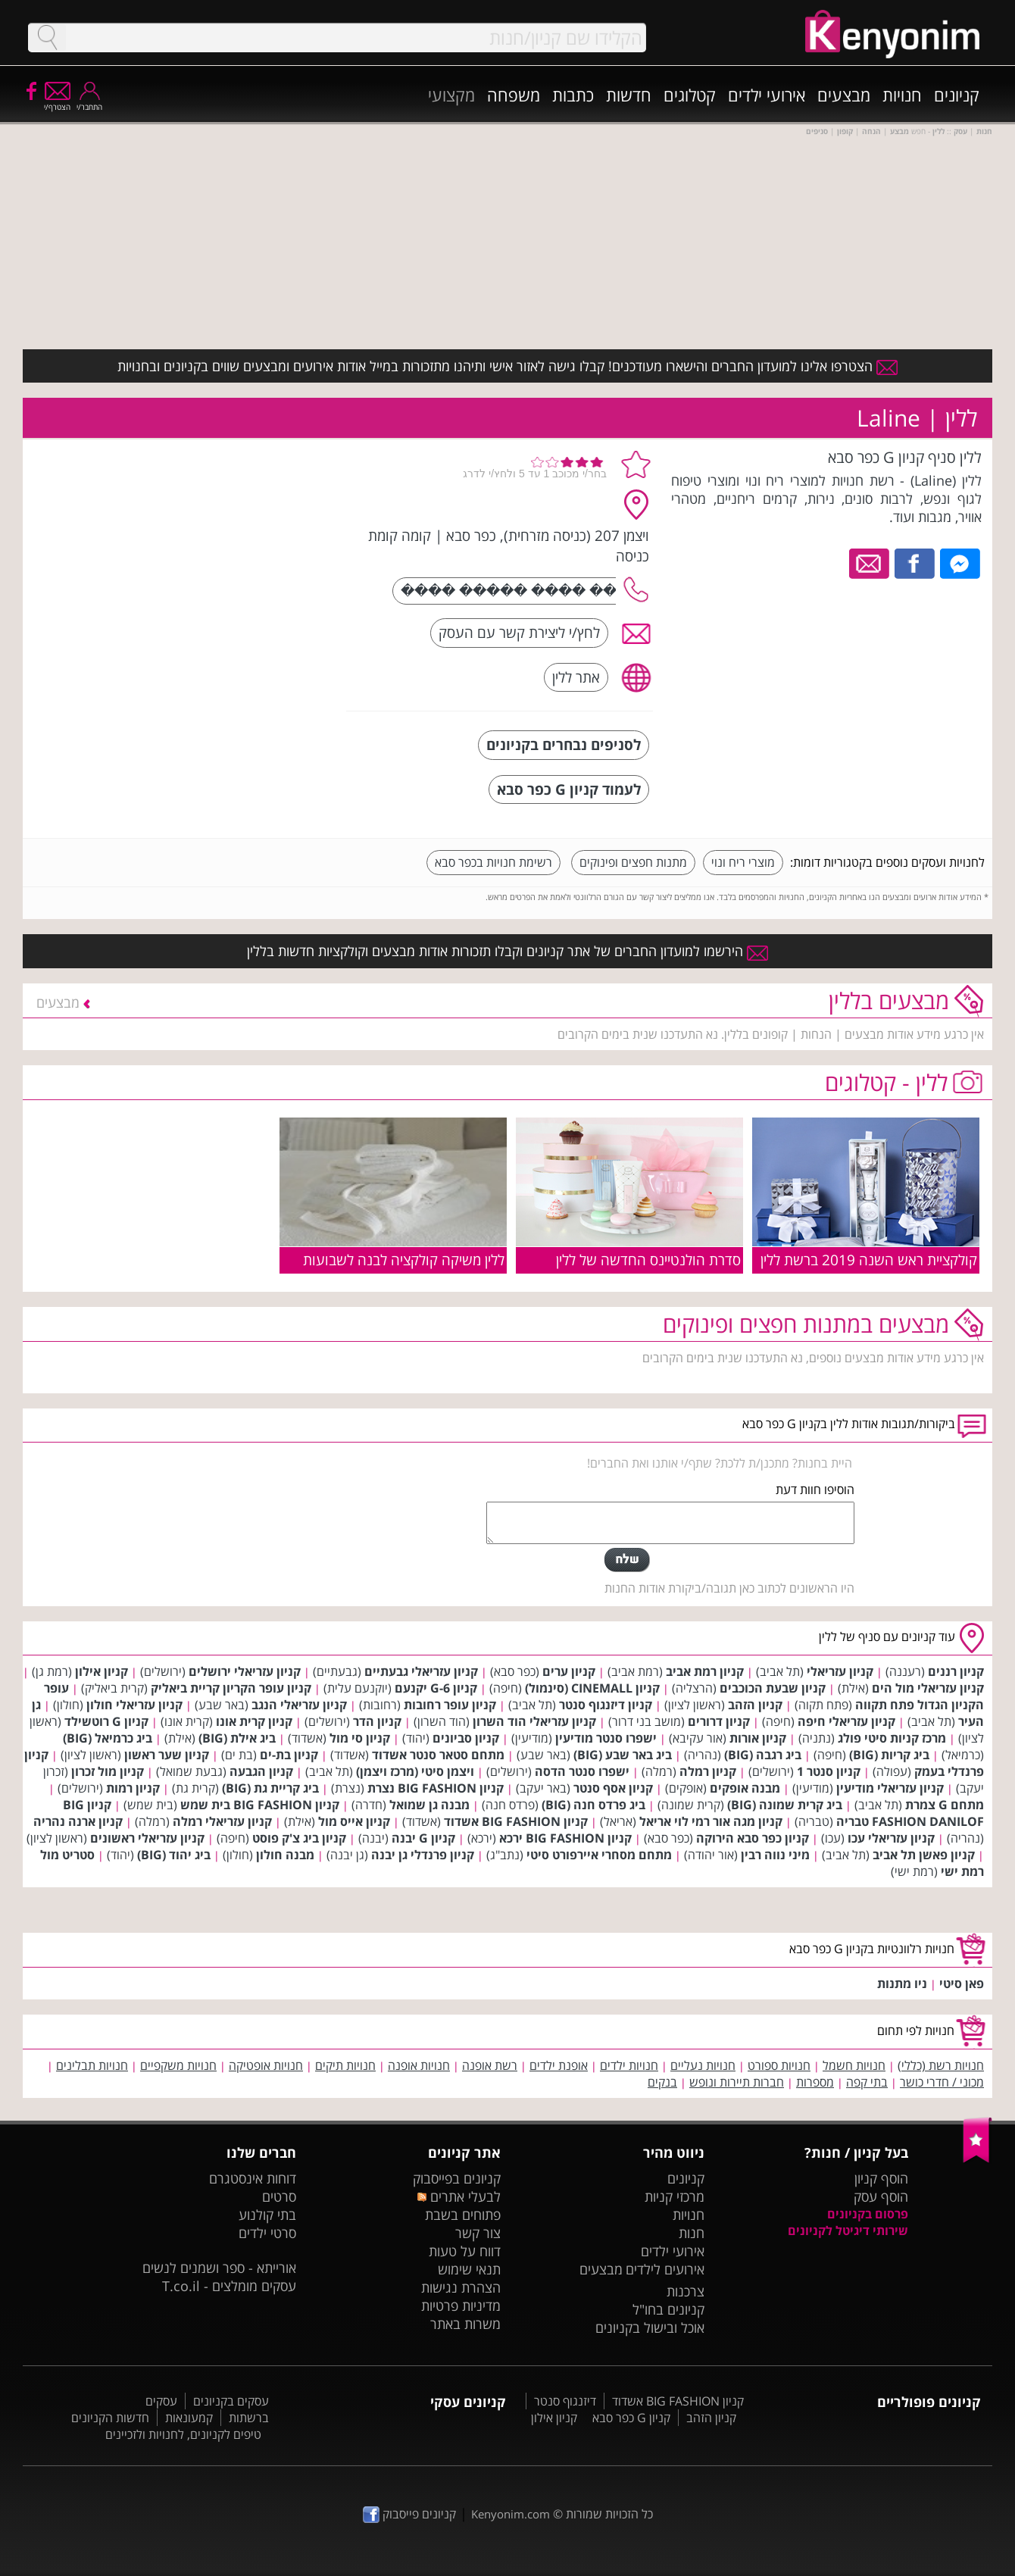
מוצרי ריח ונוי (743, 862)
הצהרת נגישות (461, 2287)
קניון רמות (133, 1788)
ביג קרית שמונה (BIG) (784, 1804)
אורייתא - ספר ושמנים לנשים (219, 2268)
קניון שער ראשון (166, 1754)
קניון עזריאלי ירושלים (245, 1671)
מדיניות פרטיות (461, 2305)
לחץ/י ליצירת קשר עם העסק (519, 632)
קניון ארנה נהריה (78, 1821)
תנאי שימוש (469, 2269)
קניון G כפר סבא (631, 2417)
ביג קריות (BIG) (889, 1754)
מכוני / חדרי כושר (942, 2082)
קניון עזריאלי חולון (134, 1704)
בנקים (662, 2082)
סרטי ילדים (267, 2233)
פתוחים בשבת (463, 2215)
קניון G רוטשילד (106, 1721)
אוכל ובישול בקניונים (649, 2327)
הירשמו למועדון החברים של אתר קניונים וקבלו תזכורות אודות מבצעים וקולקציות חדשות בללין (507, 951)
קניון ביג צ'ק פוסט (299, 1838)
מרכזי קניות (674, 2196)
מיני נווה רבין (775, 1854)
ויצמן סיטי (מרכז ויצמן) (415, 1771)
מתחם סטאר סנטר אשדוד (438, 1754)
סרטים (279, 2196)
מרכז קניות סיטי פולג (892, 1738)
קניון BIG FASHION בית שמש (259, 1804)
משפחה (513, 94)
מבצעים (843, 94)
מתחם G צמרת (944, 1804)
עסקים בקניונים (231, 2401)
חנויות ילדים (629, 2065)
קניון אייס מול (354, 1821)
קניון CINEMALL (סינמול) (592, 1688)
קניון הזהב (755, 1704)
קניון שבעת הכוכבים (773, 1688)
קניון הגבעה (261, 1771)
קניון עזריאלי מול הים (928, 1688)
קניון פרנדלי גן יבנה (422, 1854)
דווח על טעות (465, 2251)
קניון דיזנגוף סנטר (605, 1704)
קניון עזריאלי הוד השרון (534, 1721)
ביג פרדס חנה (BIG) (593, 1804)
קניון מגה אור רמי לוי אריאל (710, 1821)
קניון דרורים (719, 1721)
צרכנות (685, 2291)
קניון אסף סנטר (613, 1788)
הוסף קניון (881, 2178)
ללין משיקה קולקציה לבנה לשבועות (403, 1259)
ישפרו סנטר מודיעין (606, 1738)
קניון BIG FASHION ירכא (565, 1838)
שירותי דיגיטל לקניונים (848, 2230)
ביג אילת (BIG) (237, 1738)
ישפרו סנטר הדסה (582, 1771)
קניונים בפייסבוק (457, 2178)
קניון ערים (568, 1671)
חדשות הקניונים (110, 2417)
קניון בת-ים (289, 1754)
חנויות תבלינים (92, 2065)
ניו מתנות (902, 1983)
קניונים (956, 94)
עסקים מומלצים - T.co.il (229, 2286)
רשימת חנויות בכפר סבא (493, 862)
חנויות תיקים (345, 2065)
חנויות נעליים (702, 2065)
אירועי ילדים (766, 94)
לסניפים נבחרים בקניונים (563, 744)
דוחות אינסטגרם (252, 2178)
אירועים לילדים (665, 2269)
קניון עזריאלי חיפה (846, 1721)
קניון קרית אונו (254, 1721)
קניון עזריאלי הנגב (299, 1704)
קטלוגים (690, 94)
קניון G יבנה (423, 1838)
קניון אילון (101, 1671)
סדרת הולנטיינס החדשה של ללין (648, 1259)
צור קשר (478, 2233)
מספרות (815, 2082)
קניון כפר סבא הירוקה (752, 1838)
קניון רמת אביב (705, 1671)
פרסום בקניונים (867, 2214)
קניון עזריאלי (840, 1671)
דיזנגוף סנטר (565, 2401)
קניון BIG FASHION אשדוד (516, 1821)
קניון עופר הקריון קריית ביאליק (231, 1688)
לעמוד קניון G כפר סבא (569, 789)
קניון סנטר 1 (828, 1771)
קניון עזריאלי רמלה (222, 1821)
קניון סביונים (466, 1738)
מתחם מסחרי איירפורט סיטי (599, 1854)
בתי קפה (867, 2082)
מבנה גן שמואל (429, 1804)
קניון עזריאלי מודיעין (890, 1788)
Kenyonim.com (510, 2513)
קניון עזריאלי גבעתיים (421, 1671)
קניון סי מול (359, 1738)
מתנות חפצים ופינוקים (633, 862)
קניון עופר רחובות (450, 1704)
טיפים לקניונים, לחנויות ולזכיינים (183, 2434)
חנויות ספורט (779, 2065)
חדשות (628, 94)
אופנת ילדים (558, 2065)
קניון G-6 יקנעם (436, 1688)
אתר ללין (576, 677)
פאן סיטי (961, 1983)
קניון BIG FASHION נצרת (435, 1788)
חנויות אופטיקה (266, 2065)
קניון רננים (956, 1671)
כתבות (573, 94)
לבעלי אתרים (458, 2196)
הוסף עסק (881, 2196)
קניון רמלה (707, 1771)
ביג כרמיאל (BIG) (107, 1738)
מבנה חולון (285, 1854)
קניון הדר (377, 1721)
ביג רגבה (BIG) (762, 1754)
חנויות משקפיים (178, 2065)
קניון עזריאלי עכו (891, 1838)
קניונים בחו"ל (668, 2309)
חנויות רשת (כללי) (941, 2065)
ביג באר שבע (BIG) (622, 1754)
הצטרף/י (57, 102)
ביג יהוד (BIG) (174, 1854)
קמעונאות (189, 2417)
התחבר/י (89, 102)
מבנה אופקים (745, 1788)
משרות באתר (465, 2324)
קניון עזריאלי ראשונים (147, 1838)
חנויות (902, 94)
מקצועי (451, 94)
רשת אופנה (489, 2065)
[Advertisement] (222, 541)
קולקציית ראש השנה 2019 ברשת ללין (868, 1259)
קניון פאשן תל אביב (924, 1854)
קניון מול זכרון (107, 1771)
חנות (691, 2233)
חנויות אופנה (419, 2065)
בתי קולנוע (267, 2215)
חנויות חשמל (854, 2065)
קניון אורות (757, 1738)
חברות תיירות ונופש (736, 2082)
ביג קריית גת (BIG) (270, 1788)
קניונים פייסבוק (409, 2514)
